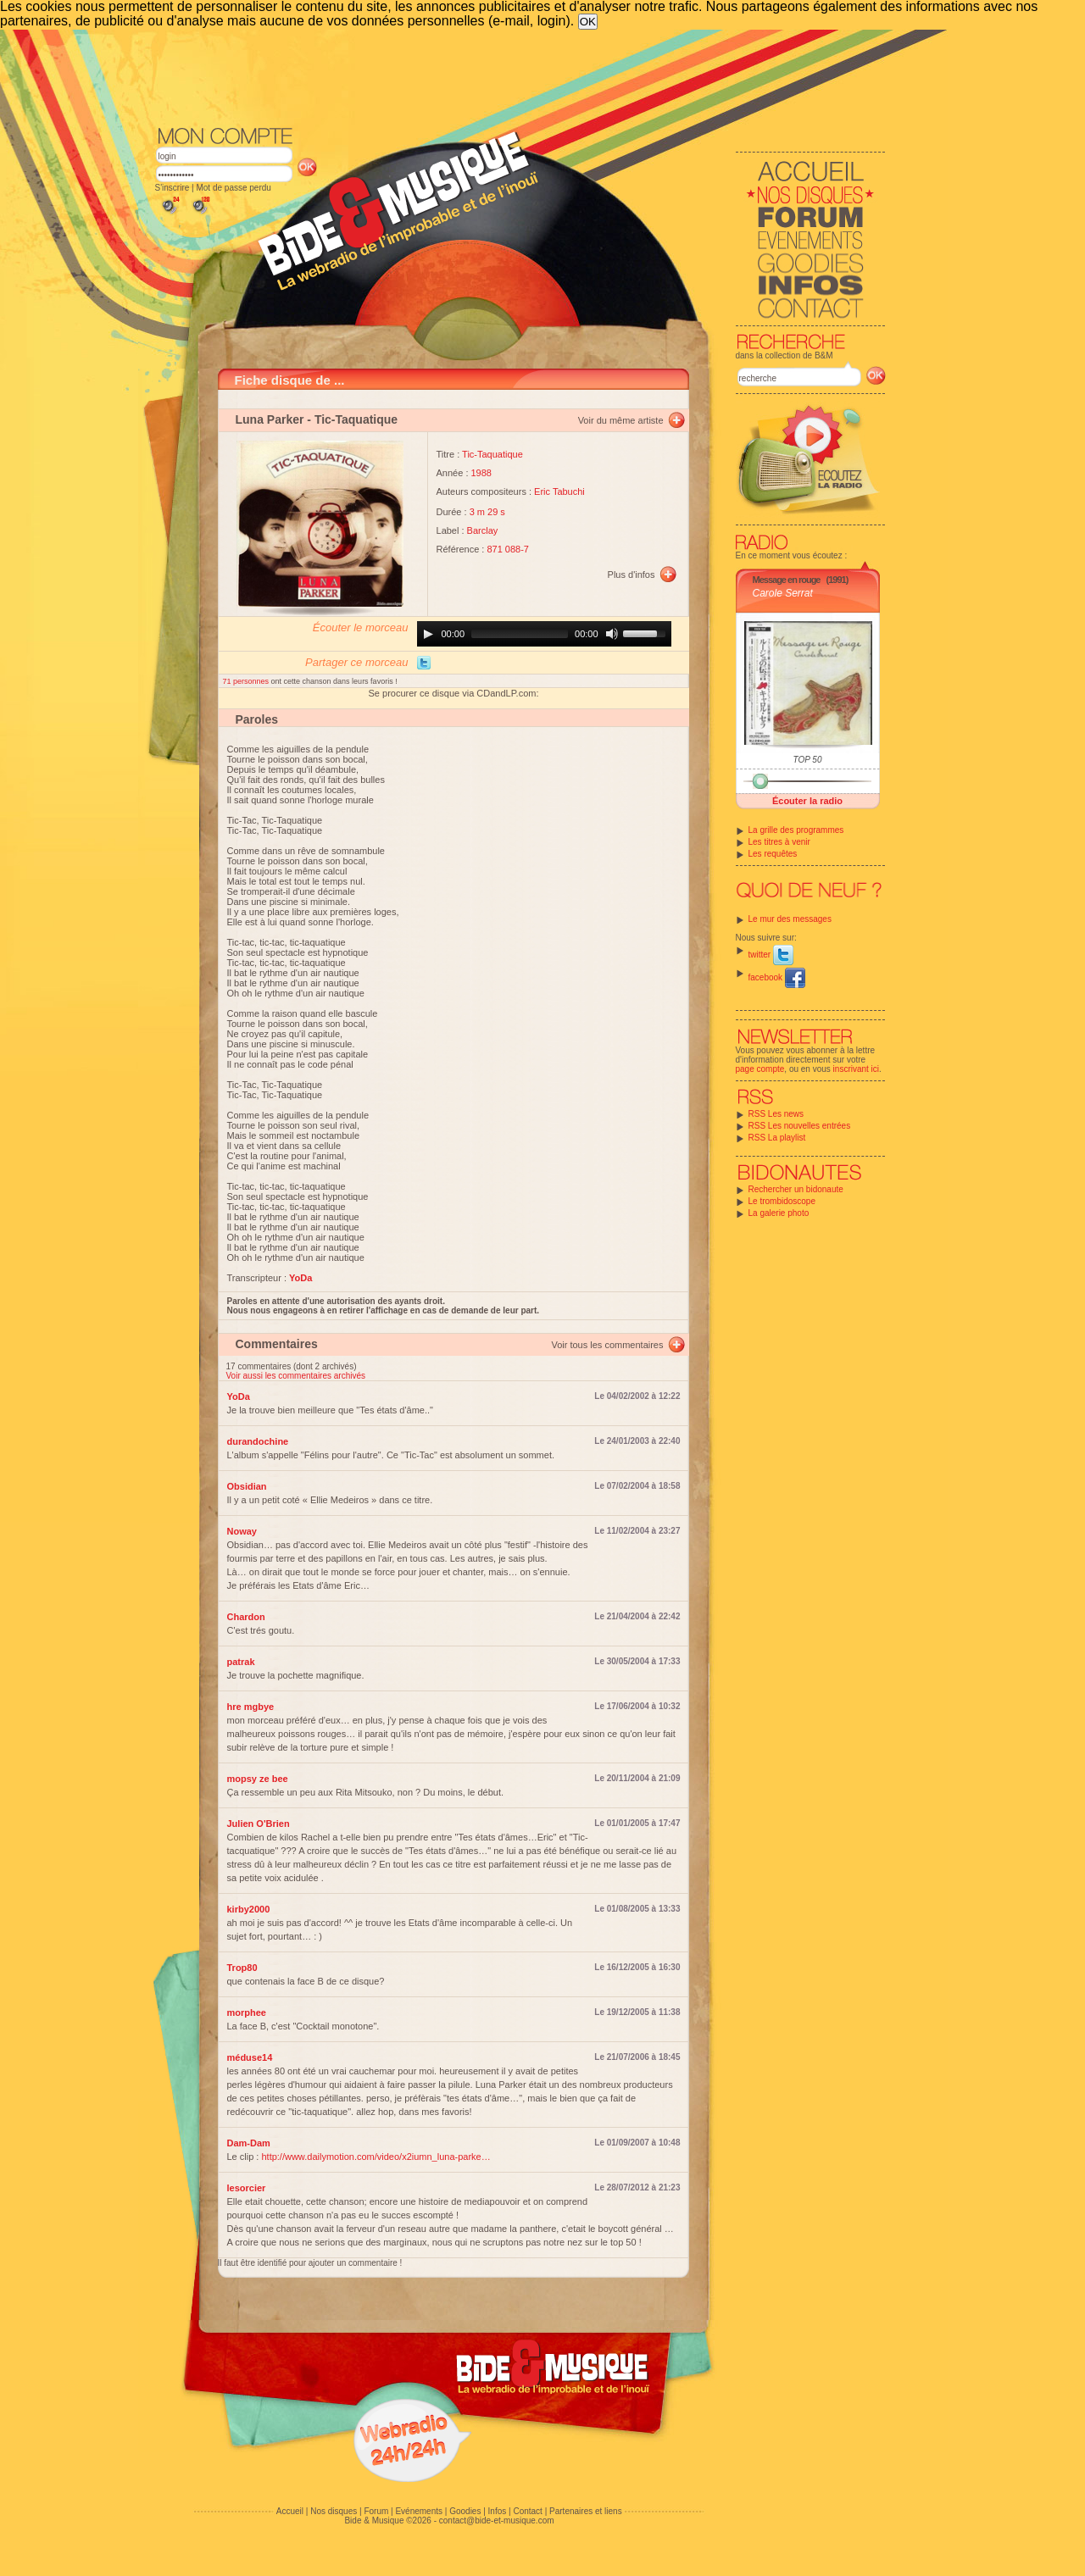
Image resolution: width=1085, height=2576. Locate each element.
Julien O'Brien (258, 1823)
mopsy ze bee (257, 1779)
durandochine (258, 1441)
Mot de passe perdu (233, 187)
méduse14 (250, 2057)
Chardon (246, 1617)
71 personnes (247, 681)
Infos (497, 2511)
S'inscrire (172, 187)
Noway (242, 1531)
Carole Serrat (783, 593)
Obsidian (247, 1486)
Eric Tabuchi (559, 491)
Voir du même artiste (621, 420)
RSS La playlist (777, 1137)
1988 (481, 473)
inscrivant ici (856, 1069)
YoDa (238, 1396)
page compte (760, 1069)
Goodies (465, 2511)
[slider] (519, 634)
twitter (770, 954)
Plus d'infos (631, 574)
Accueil (289, 2511)
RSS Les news (776, 1114)
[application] (544, 634)
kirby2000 (248, 1909)
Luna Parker (270, 419)
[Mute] (612, 634)
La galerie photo (779, 1213)
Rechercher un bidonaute (795, 1189)
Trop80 (242, 1968)
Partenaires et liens (585, 2511)
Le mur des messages (790, 919)
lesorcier (246, 2188)
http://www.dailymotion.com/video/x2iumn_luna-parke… (375, 2156)
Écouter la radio (807, 801)
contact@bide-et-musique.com (496, 2520)
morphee (246, 2012)
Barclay (482, 530)
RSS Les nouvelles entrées (799, 1125)
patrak (241, 1662)
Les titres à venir (779, 842)
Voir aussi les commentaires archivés (296, 1375)
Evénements (418, 2511)
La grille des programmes (796, 830)
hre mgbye (251, 1707)
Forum (376, 2511)
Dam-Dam (248, 2143)
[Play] (428, 634)
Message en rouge (787, 580)
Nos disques (333, 2511)
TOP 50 (807, 759)
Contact (527, 2511)
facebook (776, 977)
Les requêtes (773, 853)
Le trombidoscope (782, 1201)
